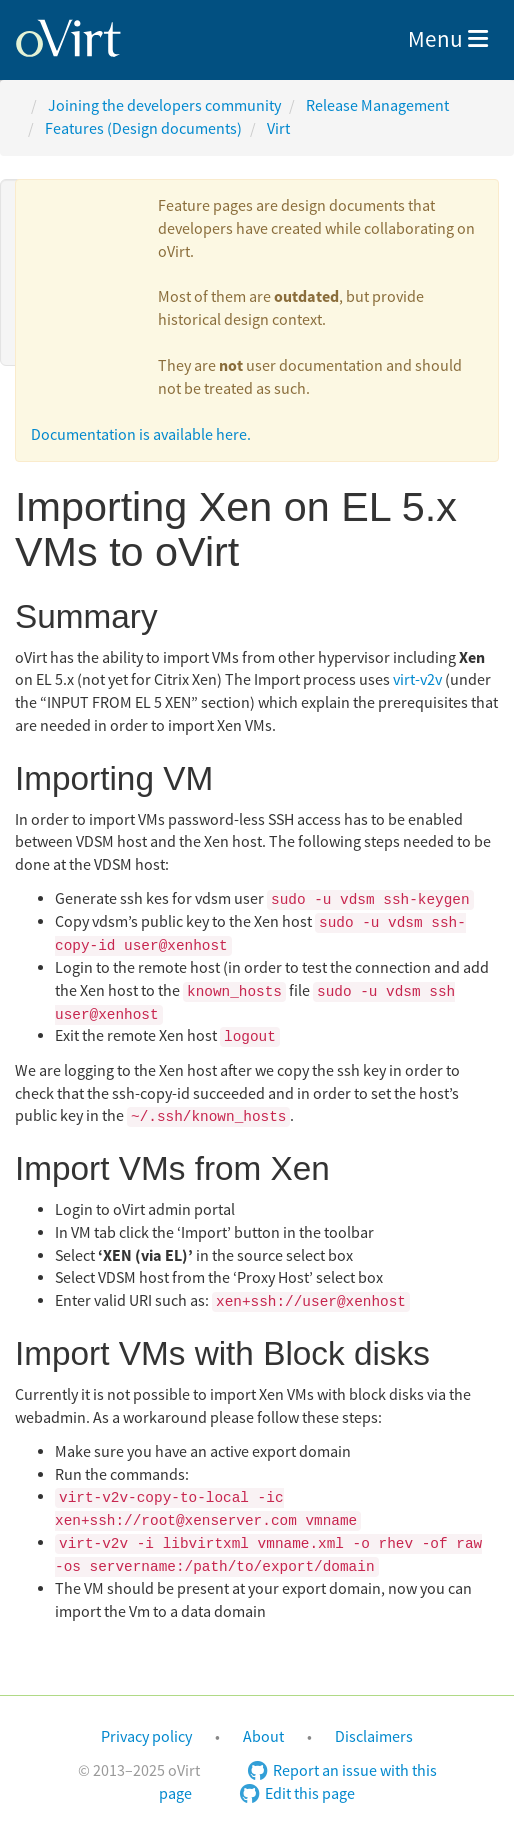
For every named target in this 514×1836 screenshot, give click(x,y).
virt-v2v (417, 680)
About (263, 1737)
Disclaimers (374, 1737)
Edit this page (297, 1794)
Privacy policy (146, 1737)
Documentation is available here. (141, 435)
